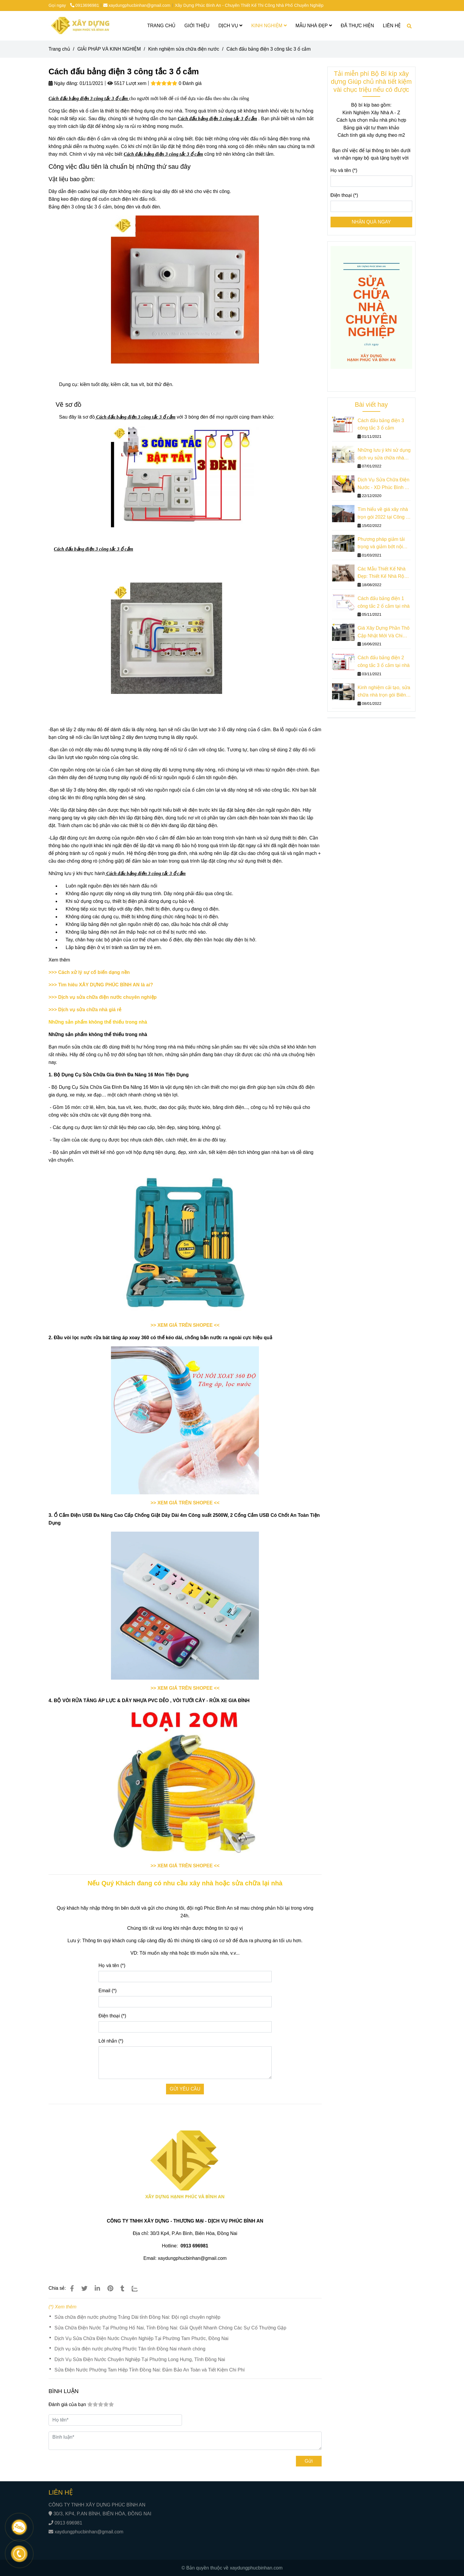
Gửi (309, 2461)
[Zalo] (138, 2288)
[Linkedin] (97, 2288)
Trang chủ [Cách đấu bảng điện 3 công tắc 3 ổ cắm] (59, 49)
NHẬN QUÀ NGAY (371, 221)
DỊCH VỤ (230, 25)
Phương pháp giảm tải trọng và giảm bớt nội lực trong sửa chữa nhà (382, 544)
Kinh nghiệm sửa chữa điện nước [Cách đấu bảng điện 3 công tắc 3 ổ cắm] (183, 49)
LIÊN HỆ (392, 25)
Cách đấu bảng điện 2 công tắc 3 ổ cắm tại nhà (383, 661)
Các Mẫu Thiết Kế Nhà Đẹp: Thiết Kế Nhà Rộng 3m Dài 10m (383, 573)
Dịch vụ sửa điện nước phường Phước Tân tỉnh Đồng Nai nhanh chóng (129, 2348)
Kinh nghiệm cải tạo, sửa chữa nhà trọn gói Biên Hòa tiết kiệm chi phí (383, 692)
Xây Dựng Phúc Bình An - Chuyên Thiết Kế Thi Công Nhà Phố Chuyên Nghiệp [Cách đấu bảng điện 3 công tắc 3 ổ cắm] (249, 5)
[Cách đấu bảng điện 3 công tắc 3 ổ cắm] (80, 25)
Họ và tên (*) (112, 1965)
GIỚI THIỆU (197, 25)
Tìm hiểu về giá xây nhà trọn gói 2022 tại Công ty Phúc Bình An (383, 514)
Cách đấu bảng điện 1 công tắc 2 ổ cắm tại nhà (383, 602)
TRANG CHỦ (161, 25)
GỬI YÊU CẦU (185, 2088)
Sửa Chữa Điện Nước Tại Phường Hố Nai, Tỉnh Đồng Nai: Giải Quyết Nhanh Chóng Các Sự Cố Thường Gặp (170, 2327)
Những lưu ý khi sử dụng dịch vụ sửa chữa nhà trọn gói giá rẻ (383, 455)
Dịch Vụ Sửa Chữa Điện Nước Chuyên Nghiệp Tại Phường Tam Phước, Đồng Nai (141, 2338)
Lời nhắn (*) (111, 2040)
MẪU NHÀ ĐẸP (314, 25)
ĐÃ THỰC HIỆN (357, 25)
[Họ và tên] (372, 181)
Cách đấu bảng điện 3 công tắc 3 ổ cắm (380, 424)
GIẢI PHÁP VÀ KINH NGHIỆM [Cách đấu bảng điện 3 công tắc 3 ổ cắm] (109, 49)
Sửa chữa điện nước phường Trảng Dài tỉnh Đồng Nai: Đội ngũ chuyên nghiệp (137, 2317)
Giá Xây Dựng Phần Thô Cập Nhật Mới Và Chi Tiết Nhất (383, 632)
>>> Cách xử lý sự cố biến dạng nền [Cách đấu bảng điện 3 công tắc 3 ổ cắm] (89, 972)
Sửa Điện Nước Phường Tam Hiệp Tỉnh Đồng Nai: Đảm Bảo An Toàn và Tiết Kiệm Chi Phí (149, 2369)
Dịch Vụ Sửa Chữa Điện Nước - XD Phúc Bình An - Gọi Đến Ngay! (383, 484)
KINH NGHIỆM (268, 25)
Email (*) (108, 1990)
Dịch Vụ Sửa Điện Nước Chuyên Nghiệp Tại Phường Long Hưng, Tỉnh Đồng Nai (139, 2359)
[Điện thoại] (372, 206)
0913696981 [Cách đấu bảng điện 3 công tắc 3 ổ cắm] (84, 5)
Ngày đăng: (63, 83)
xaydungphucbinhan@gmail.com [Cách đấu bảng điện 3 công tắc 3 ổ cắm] (136, 5)
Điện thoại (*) (112, 2015)
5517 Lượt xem (126, 83)
